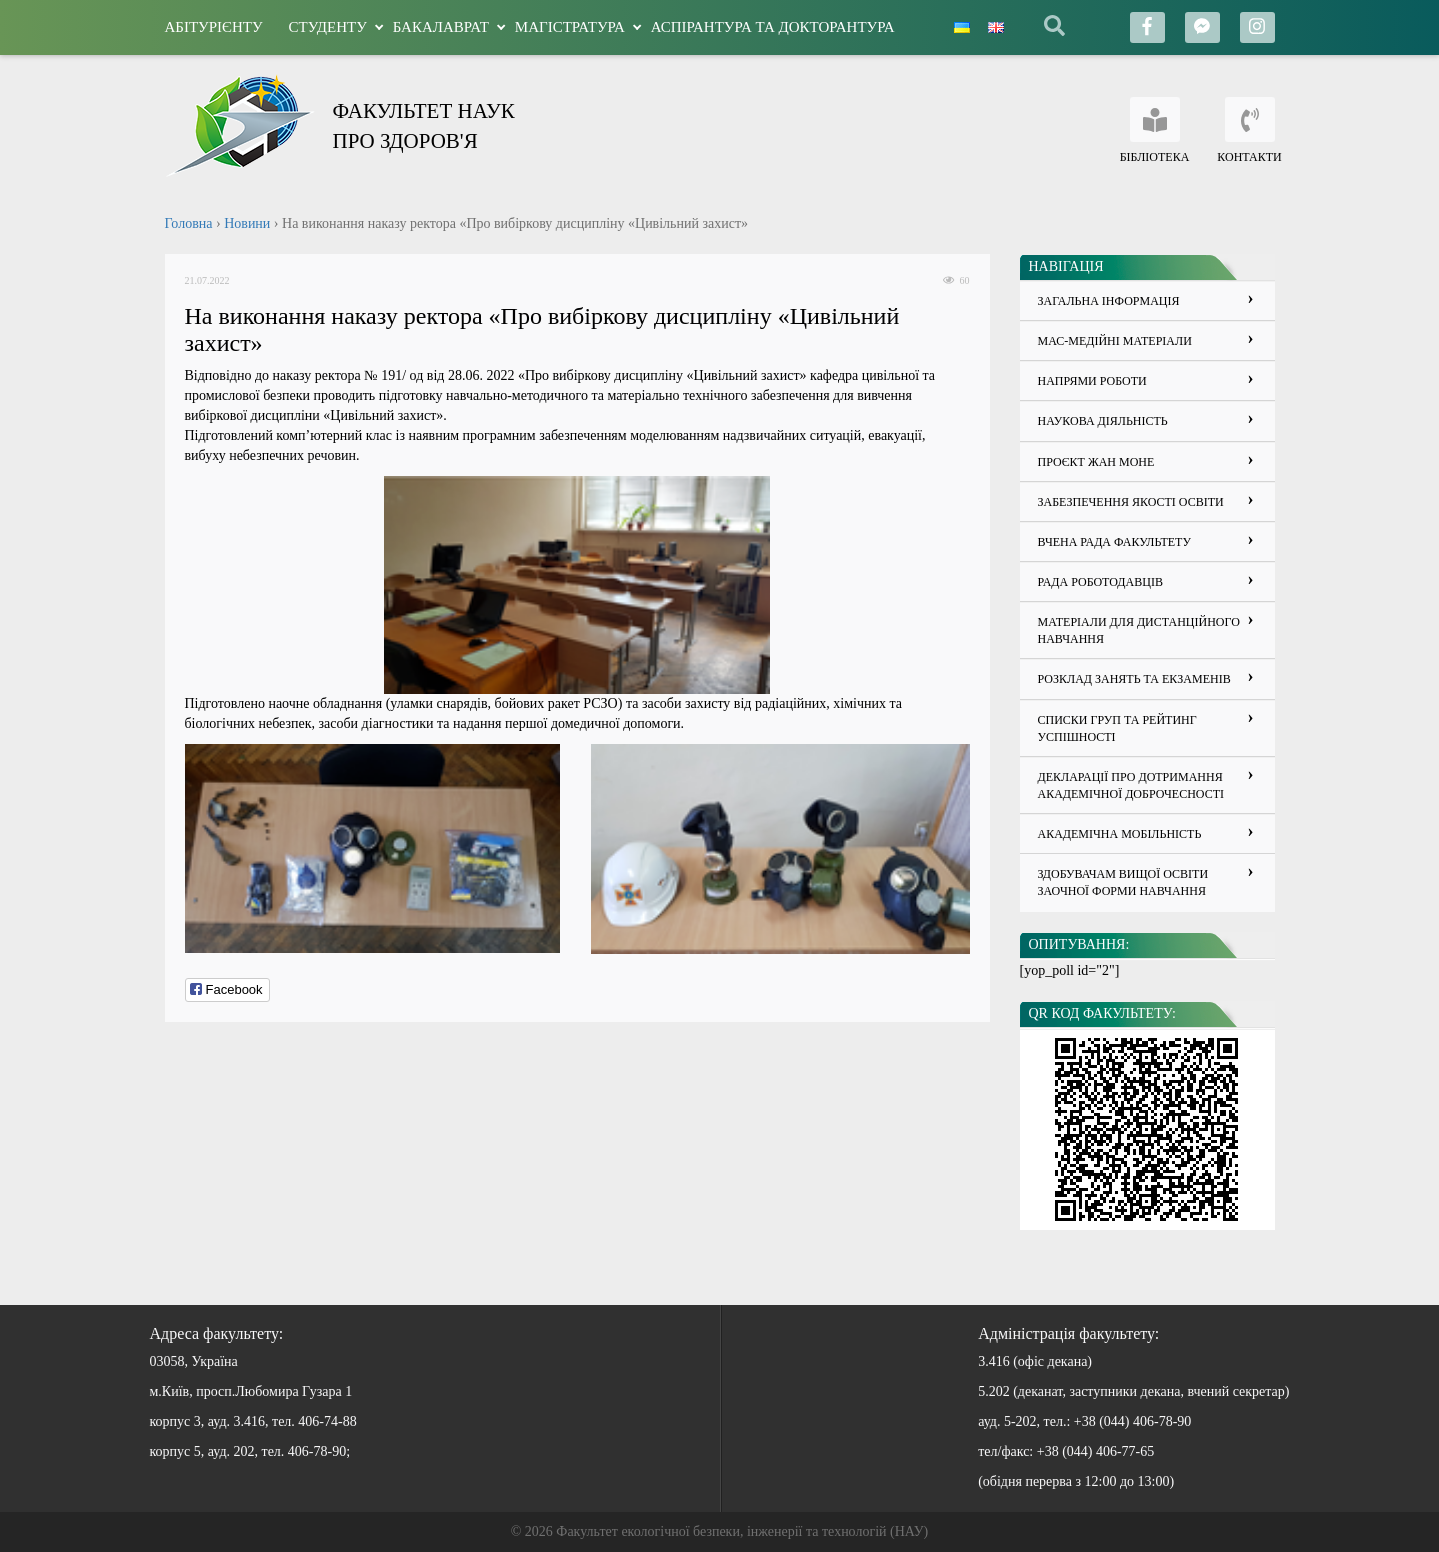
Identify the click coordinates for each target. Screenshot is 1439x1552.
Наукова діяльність (1103, 421)
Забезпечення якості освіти (1131, 502)
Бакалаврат (441, 27)
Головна (189, 223)
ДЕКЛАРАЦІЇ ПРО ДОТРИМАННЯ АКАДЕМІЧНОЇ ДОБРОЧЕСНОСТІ (1131, 785)
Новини (247, 223)
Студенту (328, 27)
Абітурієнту (214, 27)
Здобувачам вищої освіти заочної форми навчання (1123, 882)
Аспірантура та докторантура (773, 27)
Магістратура (570, 27)
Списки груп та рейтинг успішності (1117, 728)
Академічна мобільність (1120, 834)
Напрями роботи (1092, 381)
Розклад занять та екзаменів (1134, 679)
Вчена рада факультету (1114, 542)
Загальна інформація (1109, 301)
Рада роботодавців (1100, 582)
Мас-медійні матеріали (1115, 341)
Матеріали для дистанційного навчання (1139, 630)
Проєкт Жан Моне (1096, 462)
